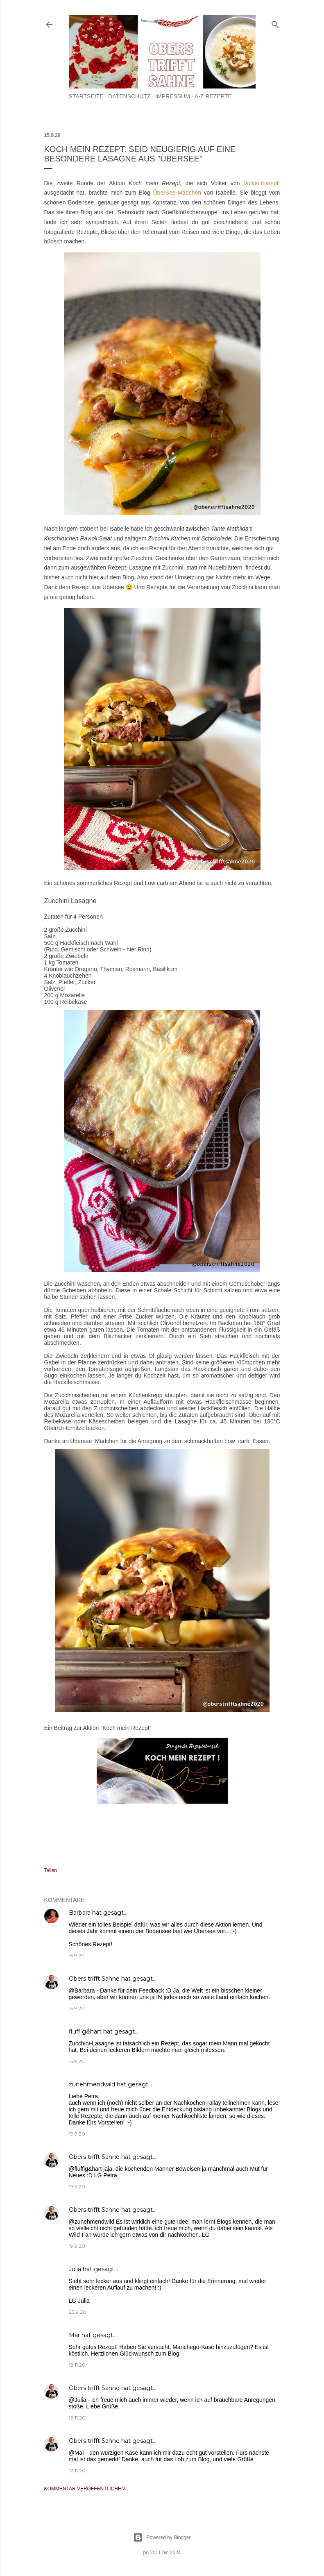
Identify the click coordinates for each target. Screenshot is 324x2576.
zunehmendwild (92, 2084)
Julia (75, 2269)
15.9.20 (77, 1955)
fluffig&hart (85, 2031)
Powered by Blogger (161, 2537)
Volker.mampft (262, 183)
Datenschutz (129, 96)
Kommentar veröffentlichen (84, 2489)
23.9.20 (77, 2312)
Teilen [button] (50, 1870)
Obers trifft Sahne (94, 1978)
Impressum (172, 96)
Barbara (80, 1912)
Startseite (86, 96)
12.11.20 (77, 2365)
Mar (74, 2335)
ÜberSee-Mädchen (178, 192)
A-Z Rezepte (213, 96)
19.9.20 (77, 2134)
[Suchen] (275, 23)
